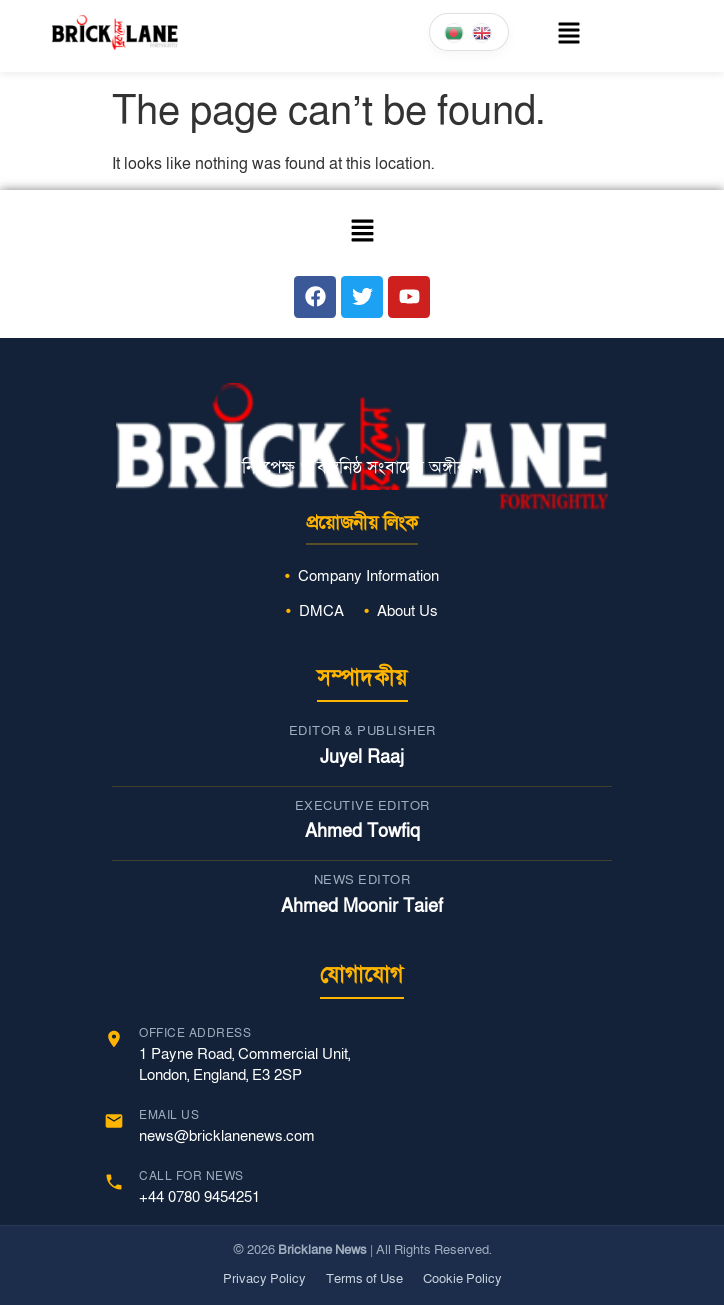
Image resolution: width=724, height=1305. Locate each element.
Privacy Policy (264, 1279)
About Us (407, 611)
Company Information (368, 576)
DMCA (321, 611)
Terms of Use (364, 1279)
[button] (569, 36)
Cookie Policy (462, 1279)
